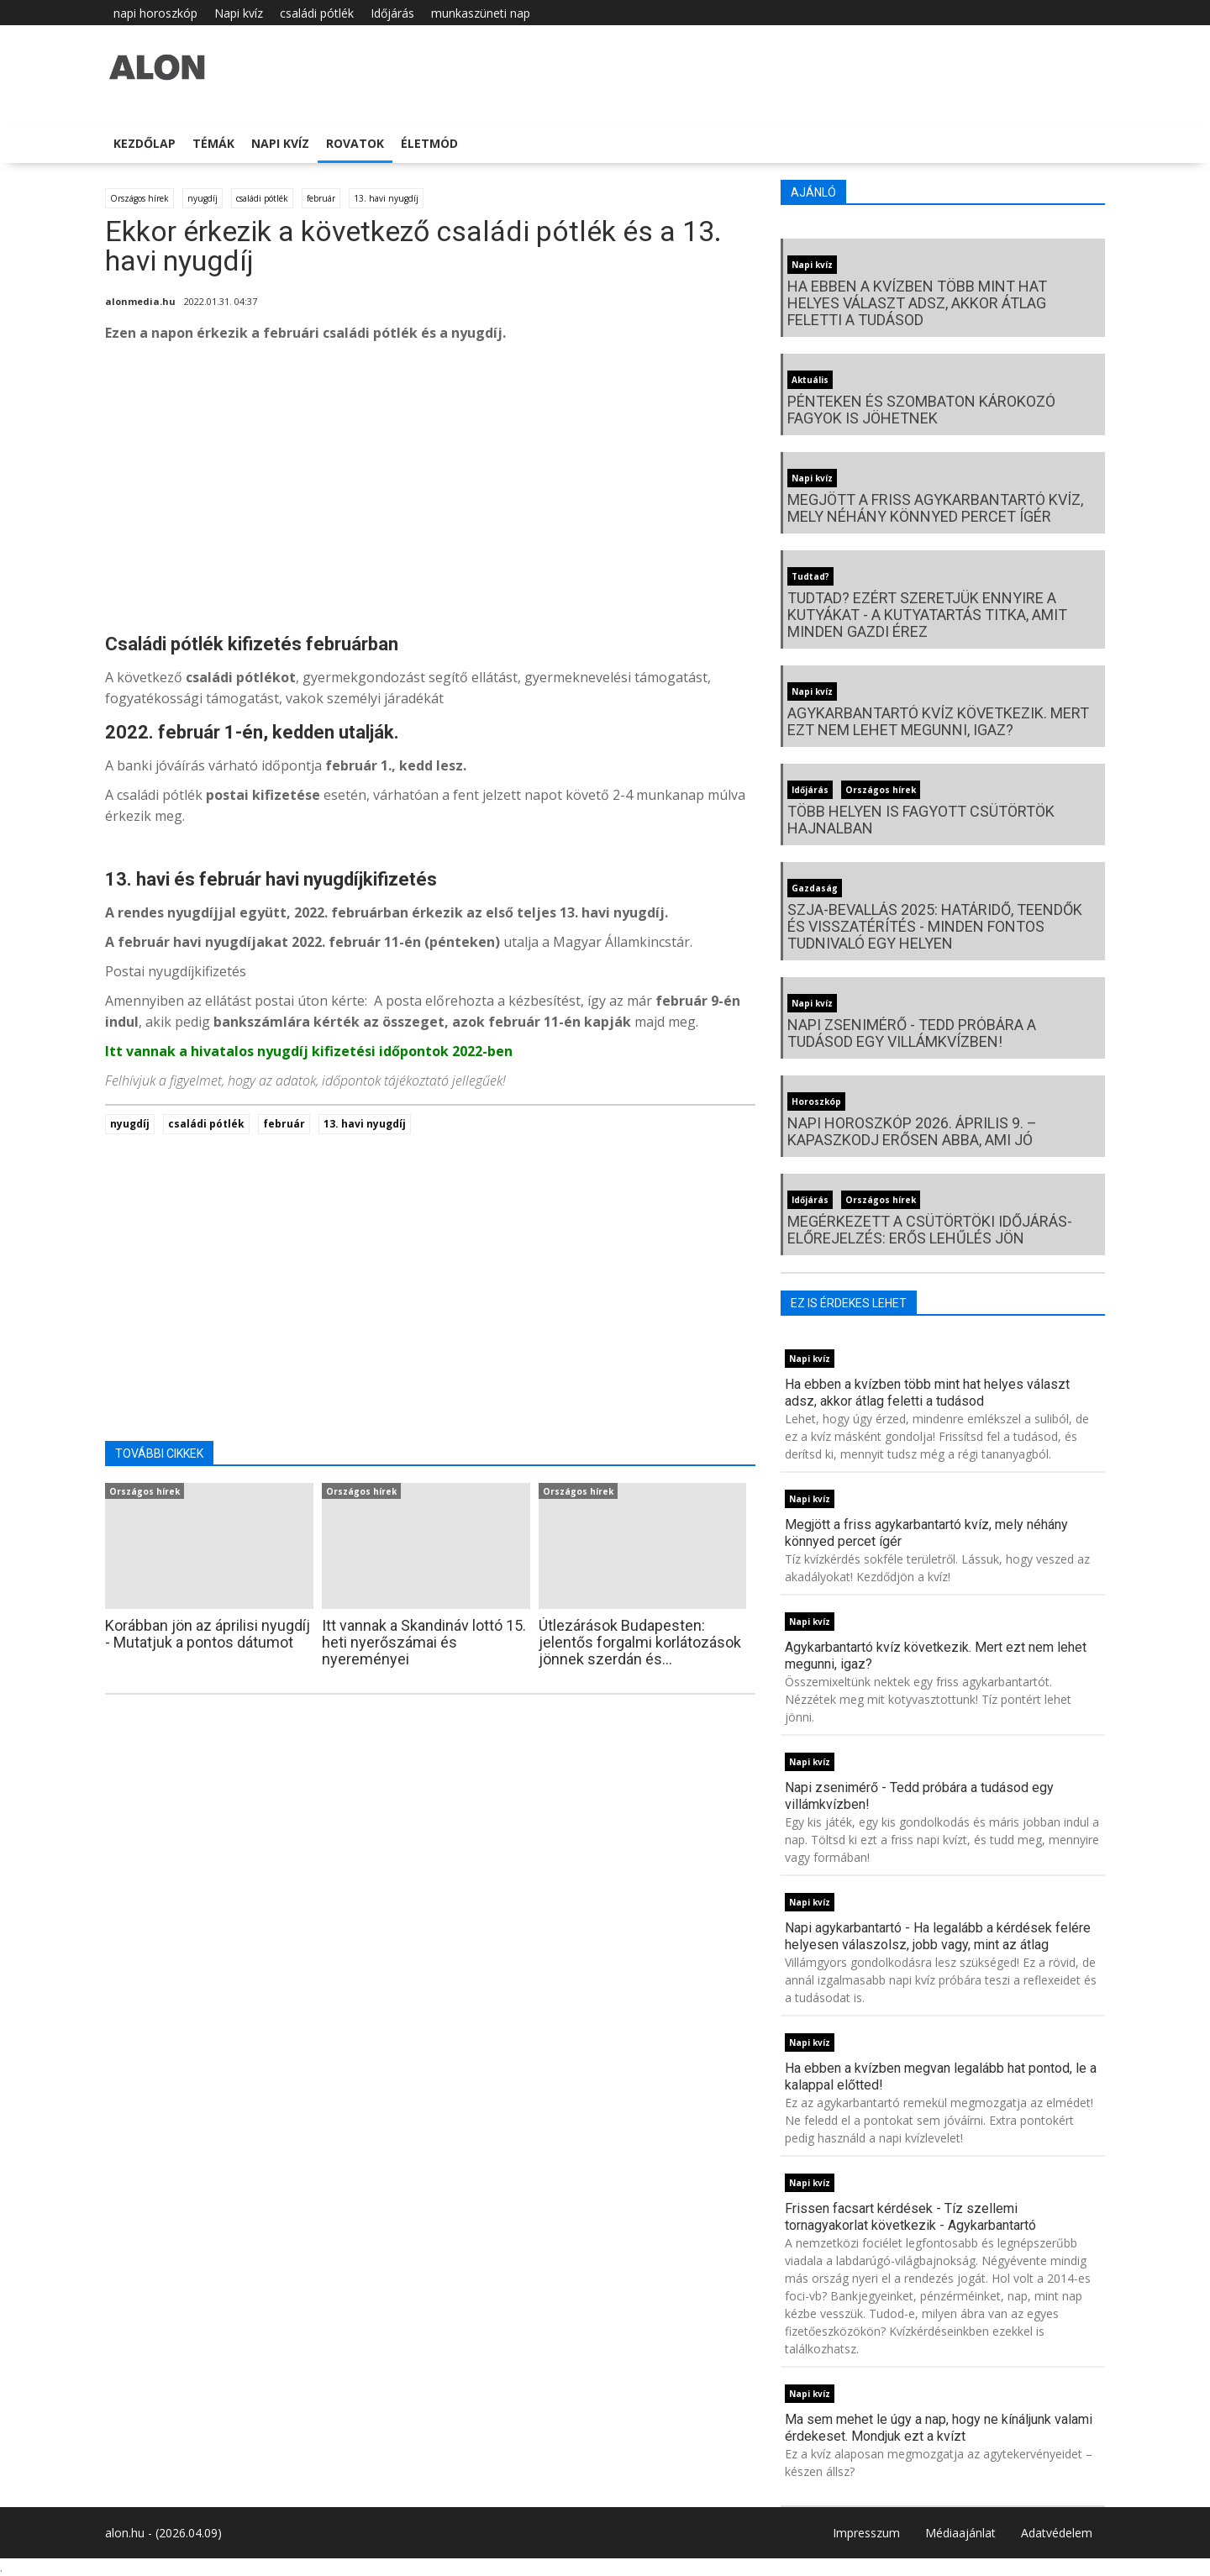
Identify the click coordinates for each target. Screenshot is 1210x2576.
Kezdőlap (144, 143)
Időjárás (392, 13)
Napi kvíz (238, 13)
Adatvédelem (1056, 2533)
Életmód (429, 143)
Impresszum (866, 2533)
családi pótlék (317, 13)
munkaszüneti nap (480, 13)
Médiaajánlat (960, 2533)
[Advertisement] (430, 490)
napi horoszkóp (155, 13)
